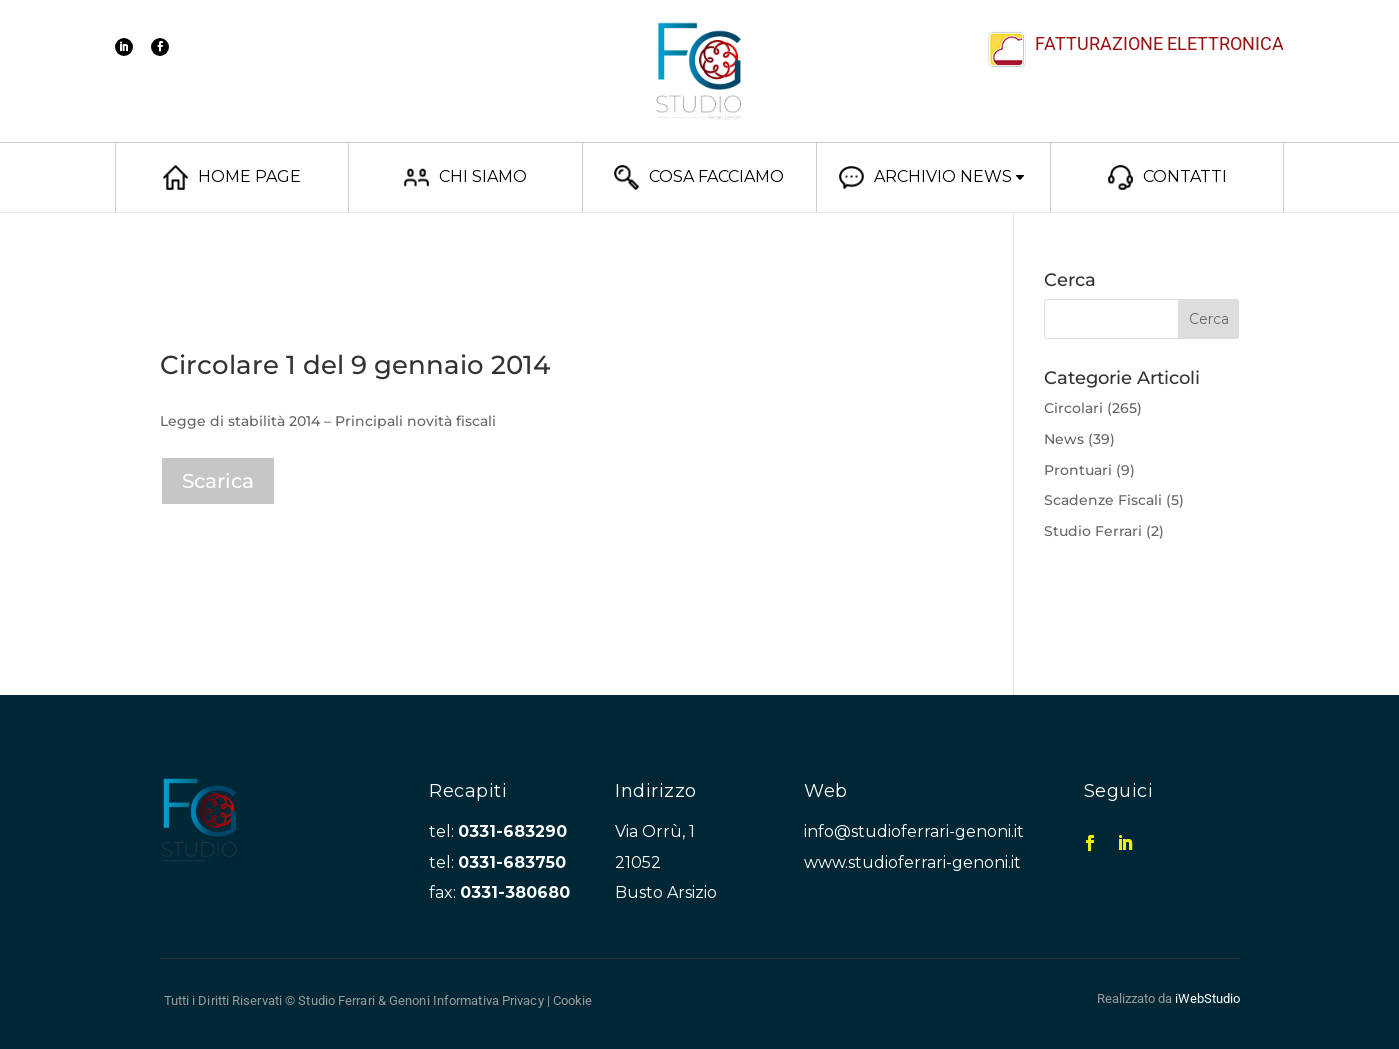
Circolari (1073, 408)
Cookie (573, 1000)
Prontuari (1078, 470)
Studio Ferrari (1093, 531)
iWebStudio (1207, 998)
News (1064, 439)
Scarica (218, 481)
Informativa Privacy (488, 1000)
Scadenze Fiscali (1103, 500)
